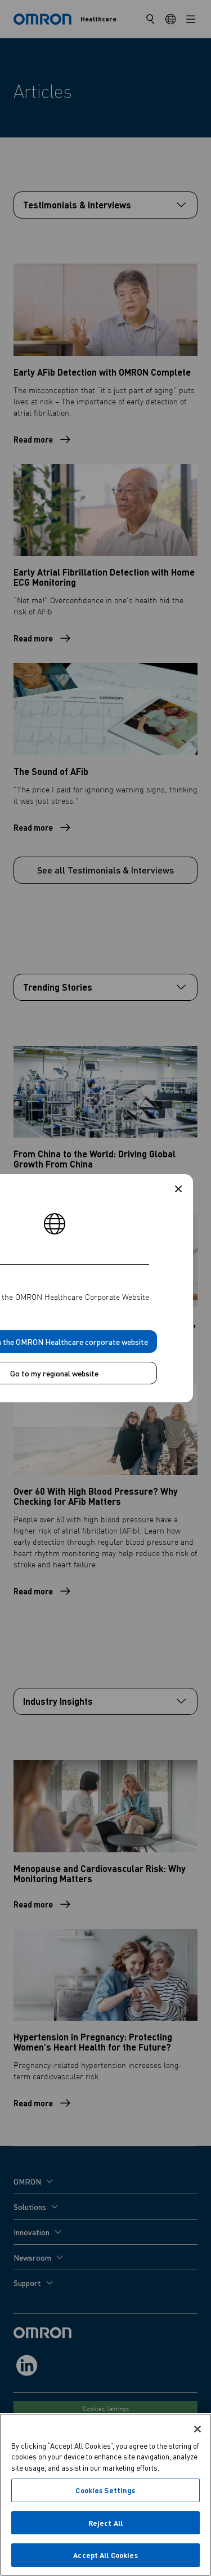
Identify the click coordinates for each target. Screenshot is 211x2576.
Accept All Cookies (105, 2555)
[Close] (197, 2429)
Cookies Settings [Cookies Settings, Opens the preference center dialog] (105, 2490)
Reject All (105, 2523)
